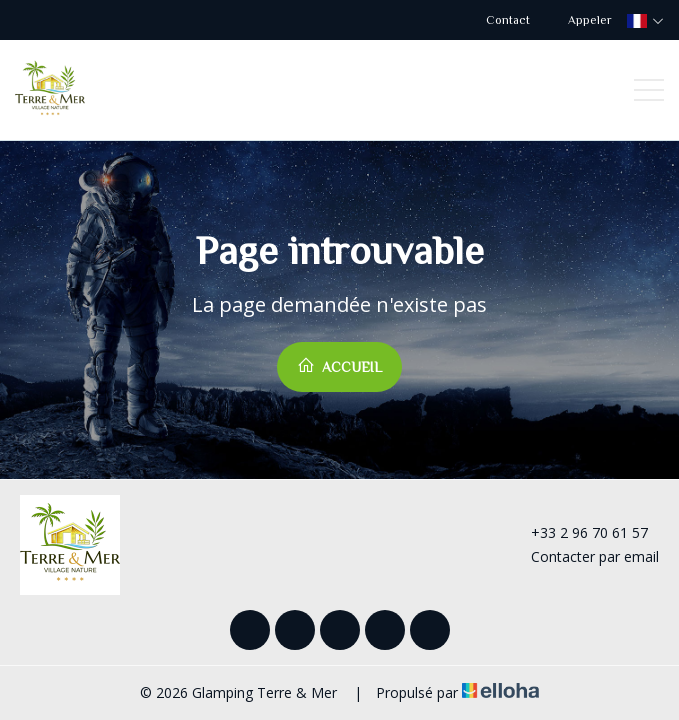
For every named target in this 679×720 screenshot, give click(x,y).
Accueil (339, 365)
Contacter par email (583, 556)
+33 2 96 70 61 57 (578, 532)
